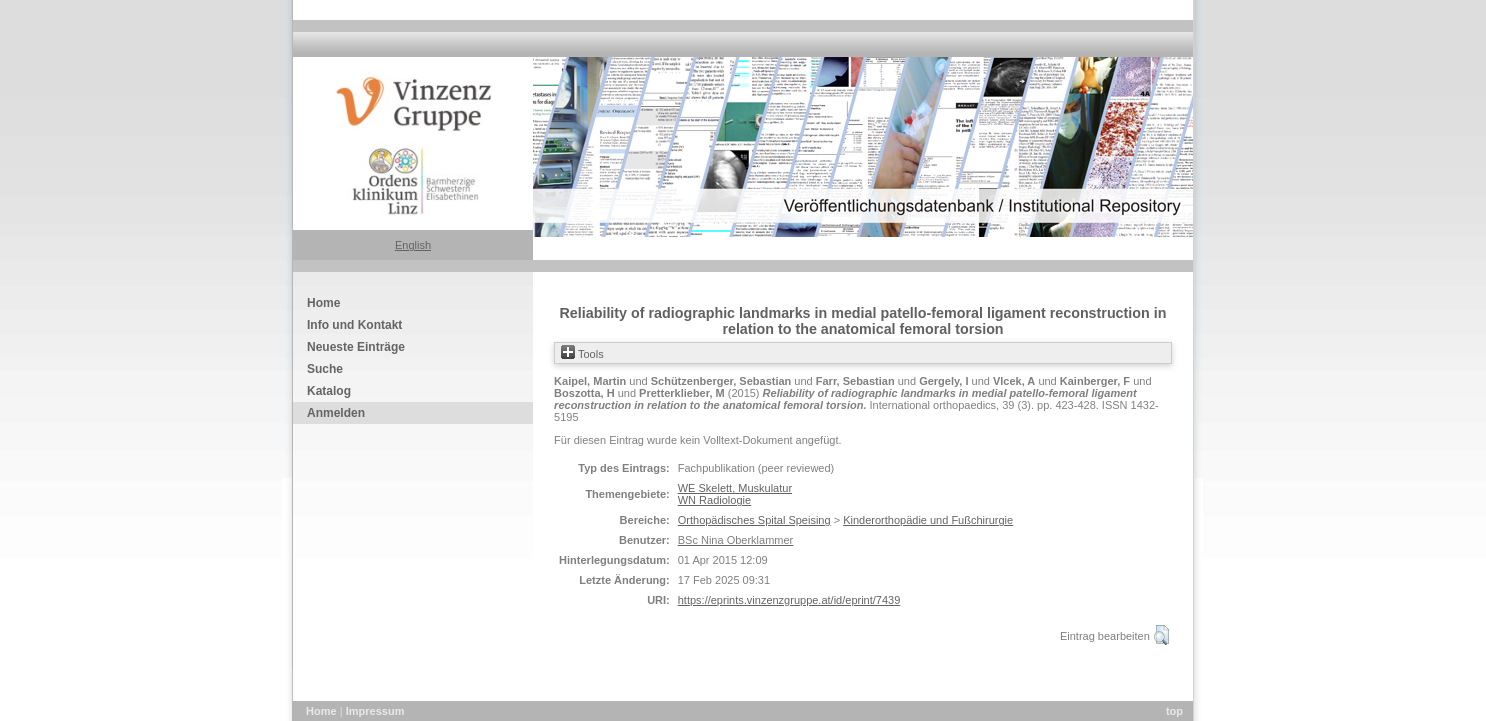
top (1174, 711)
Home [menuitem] (323, 303)
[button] (1161, 635)
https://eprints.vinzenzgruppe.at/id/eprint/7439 (789, 600)
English (413, 245)
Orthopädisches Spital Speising (754, 520)
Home (323, 711)
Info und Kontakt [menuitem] (354, 325)
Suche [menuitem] (325, 369)
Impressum (375, 711)
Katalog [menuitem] (329, 391)
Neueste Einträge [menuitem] (356, 347)
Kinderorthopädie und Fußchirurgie (928, 520)
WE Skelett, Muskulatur (735, 488)
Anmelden (336, 413)
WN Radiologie (714, 500)
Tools (582, 354)
